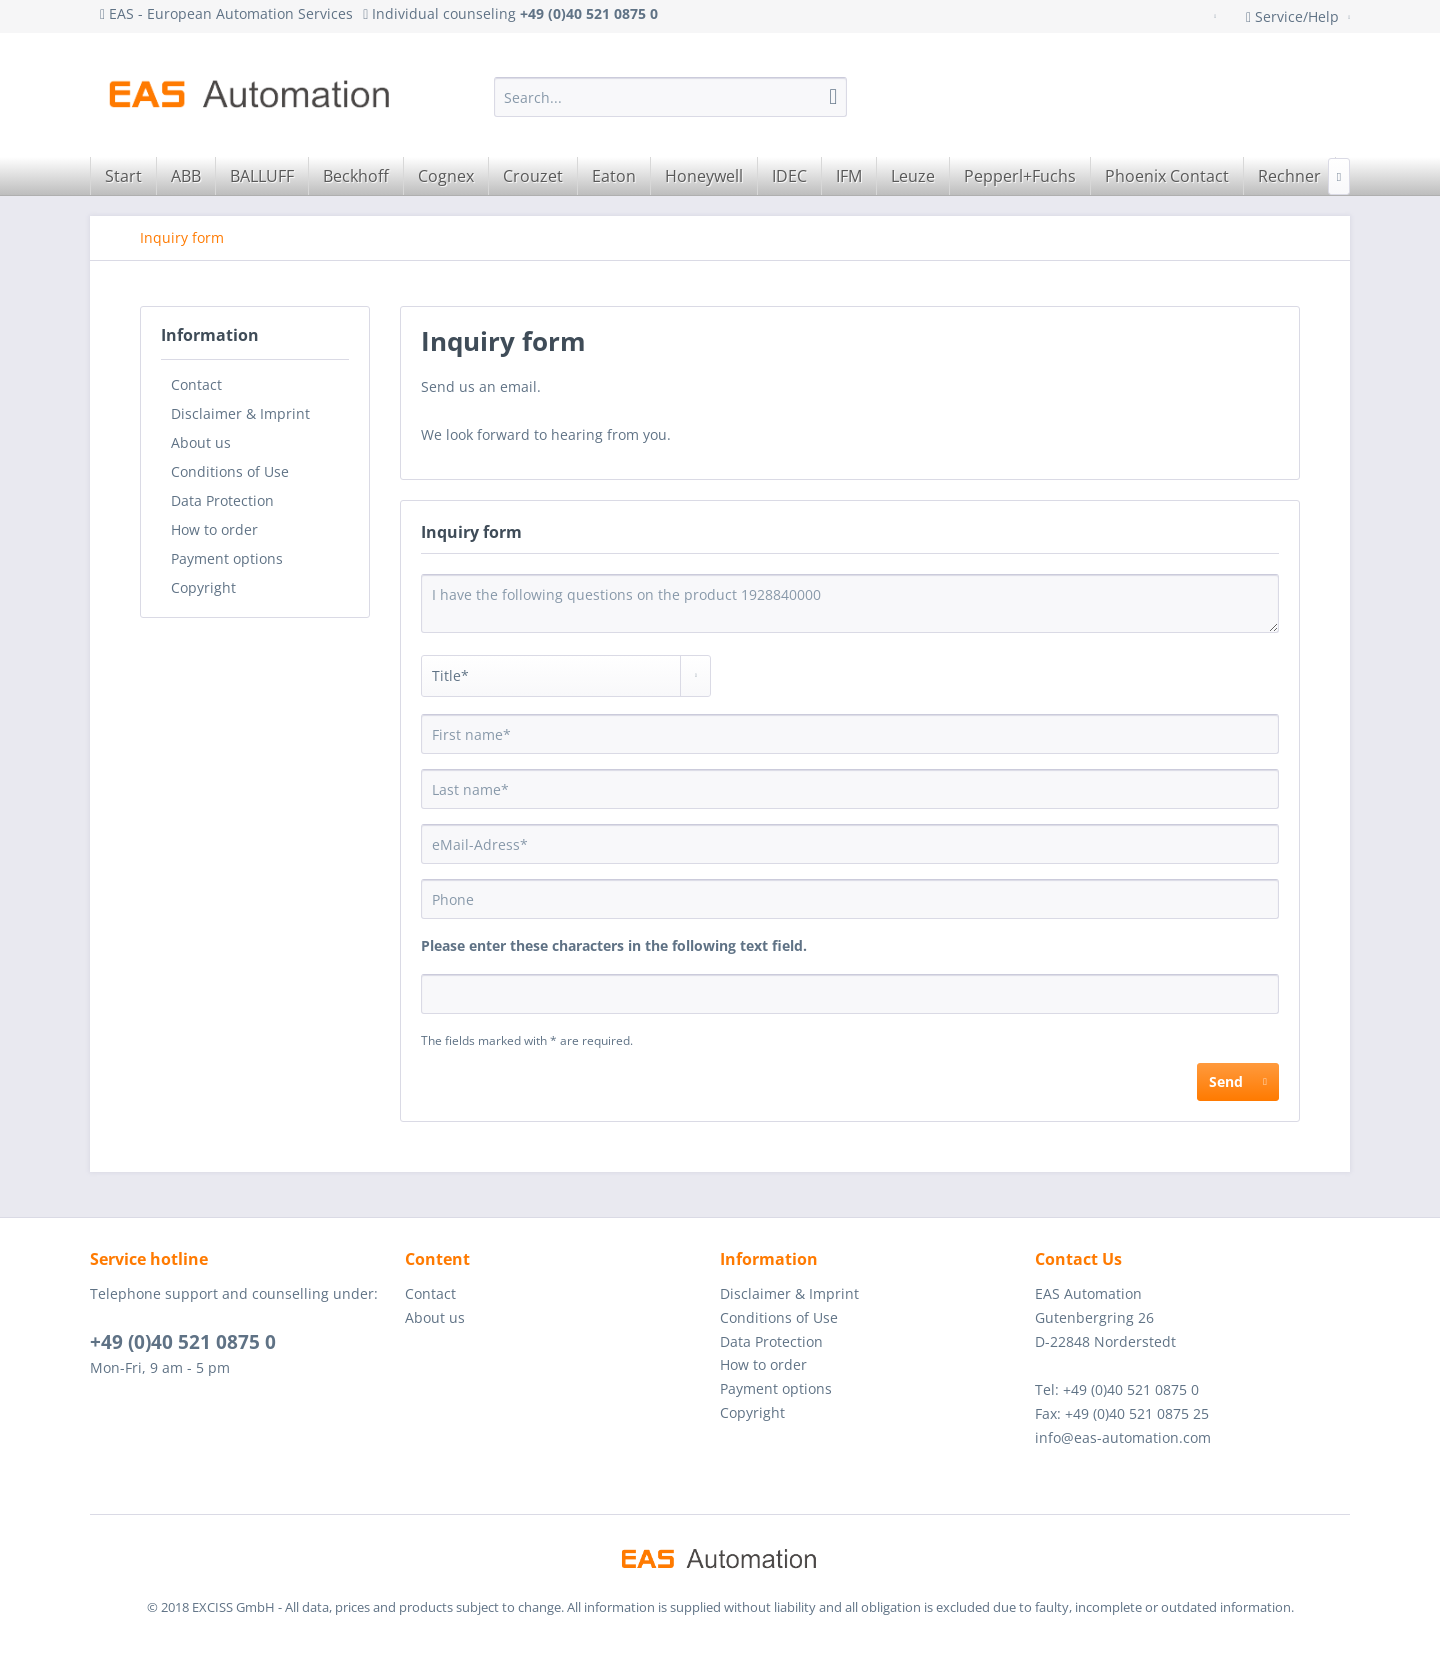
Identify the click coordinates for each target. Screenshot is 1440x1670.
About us (201, 442)
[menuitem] (670, 97)
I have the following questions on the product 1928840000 (850, 603)
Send (1238, 1078)
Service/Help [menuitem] (1294, 16)
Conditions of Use (230, 471)
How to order (214, 529)
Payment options (227, 558)
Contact (196, 384)
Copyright (203, 587)
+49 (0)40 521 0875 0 (183, 1342)
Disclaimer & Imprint (240, 413)
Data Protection (222, 500)
